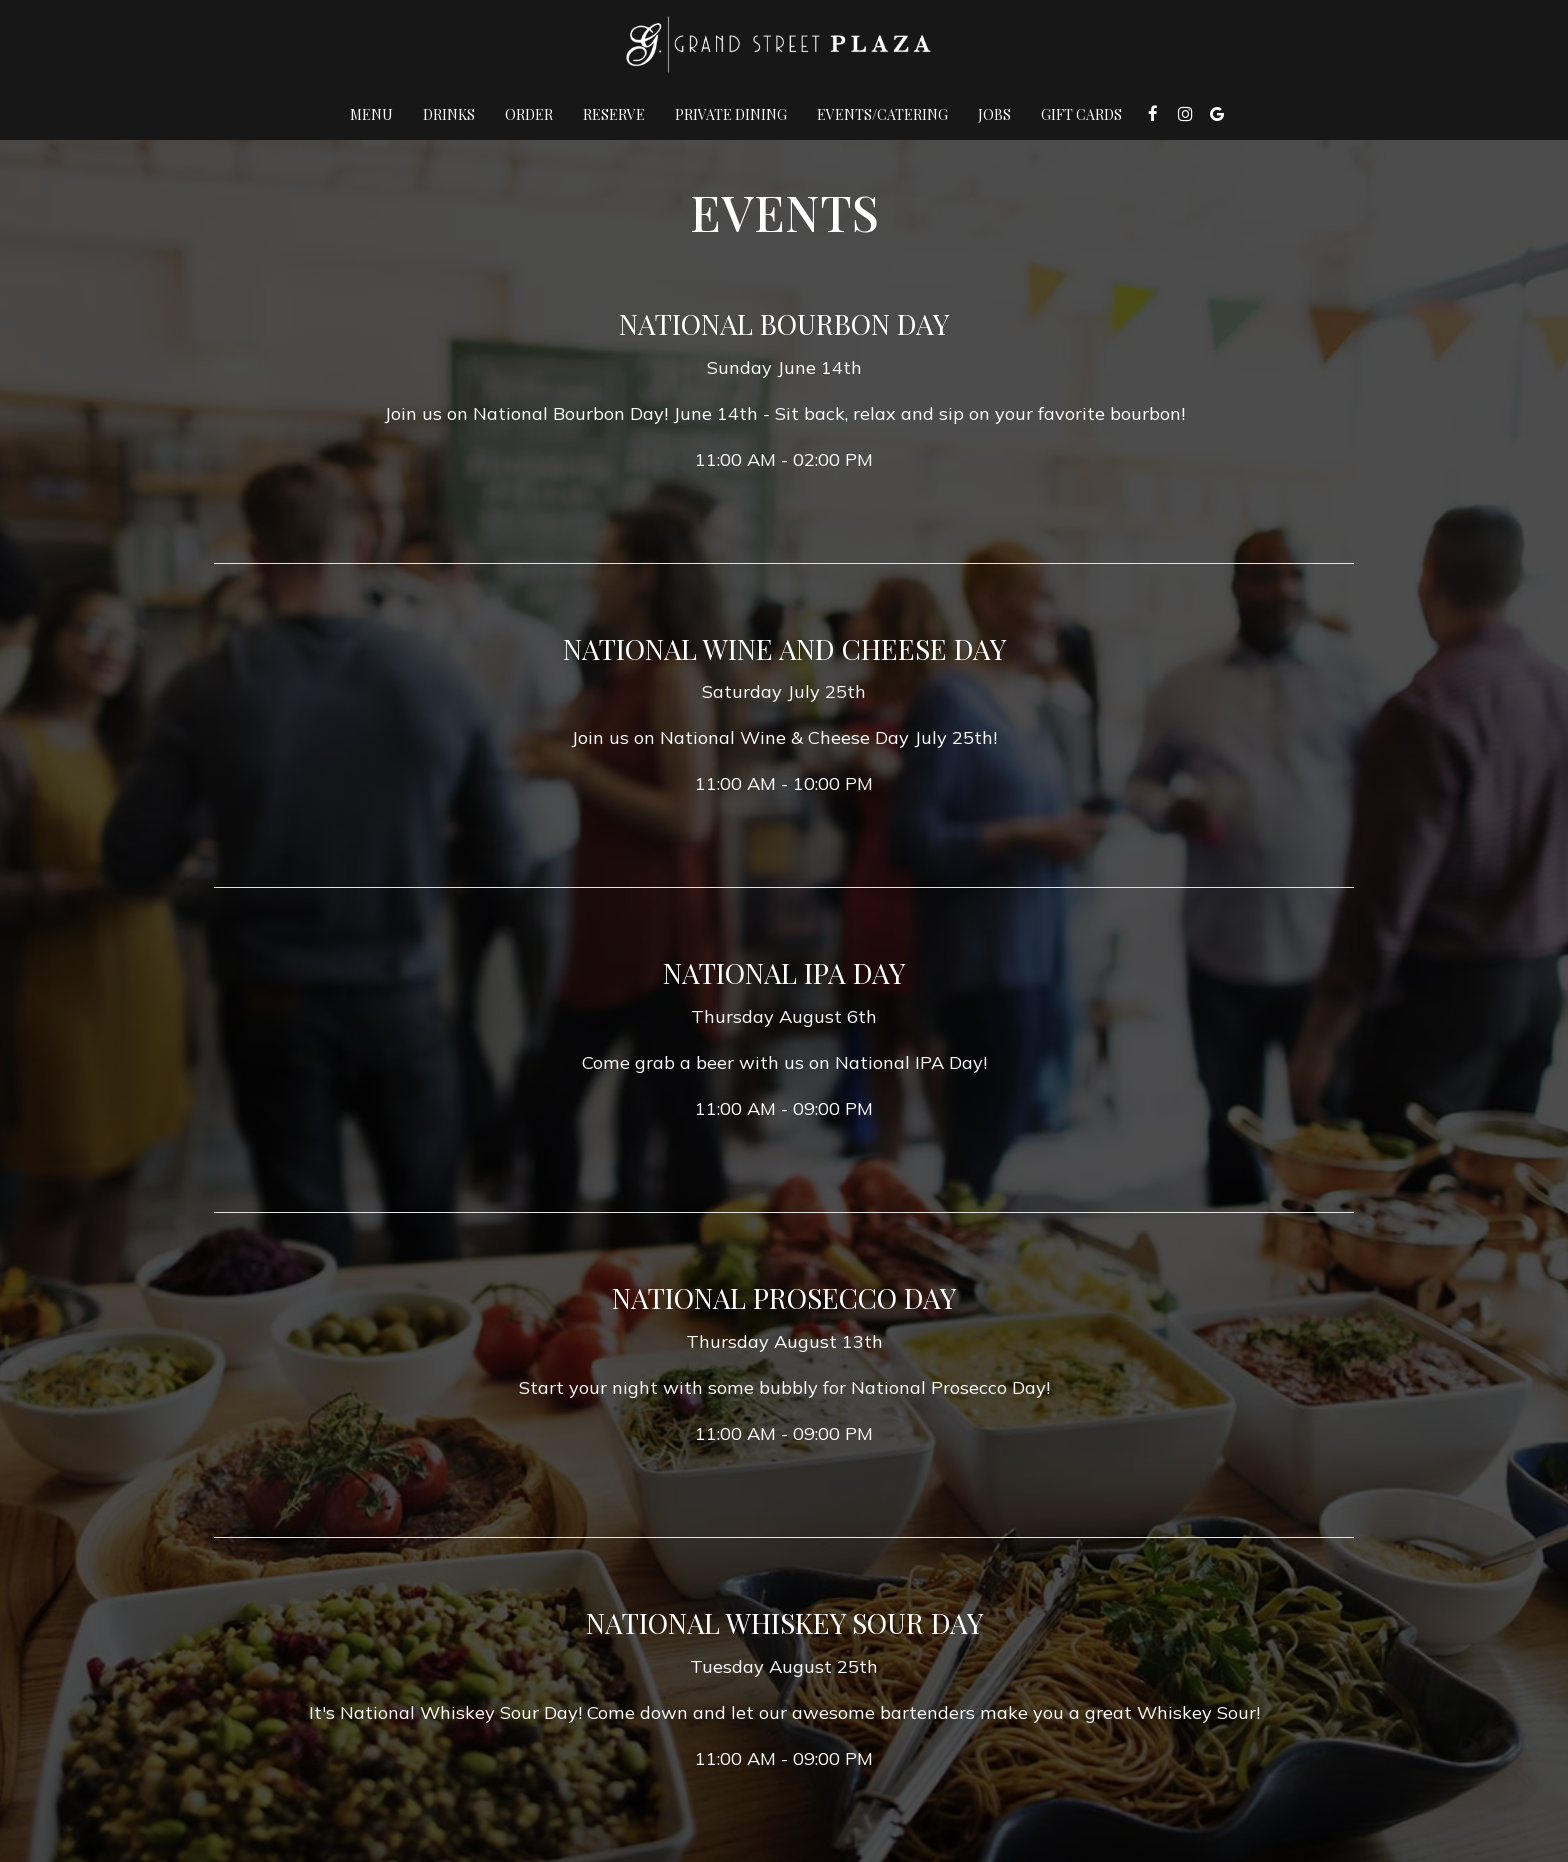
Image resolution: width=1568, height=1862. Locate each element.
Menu (371, 114)
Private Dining (731, 114)
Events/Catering (882, 114)
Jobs (994, 114)
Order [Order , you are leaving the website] (529, 114)
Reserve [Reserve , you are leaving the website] (614, 114)
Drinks (449, 114)
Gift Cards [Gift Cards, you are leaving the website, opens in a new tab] (1081, 114)
